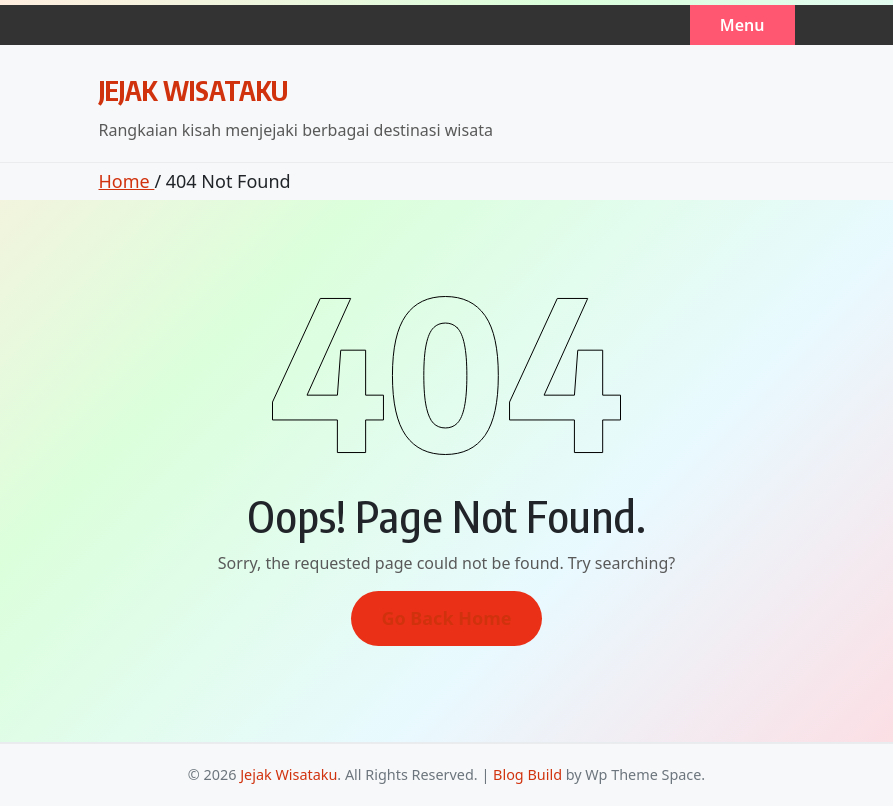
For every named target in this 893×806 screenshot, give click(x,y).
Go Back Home (446, 618)
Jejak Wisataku (193, 90)
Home (127, 181)
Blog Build (527, 774)
